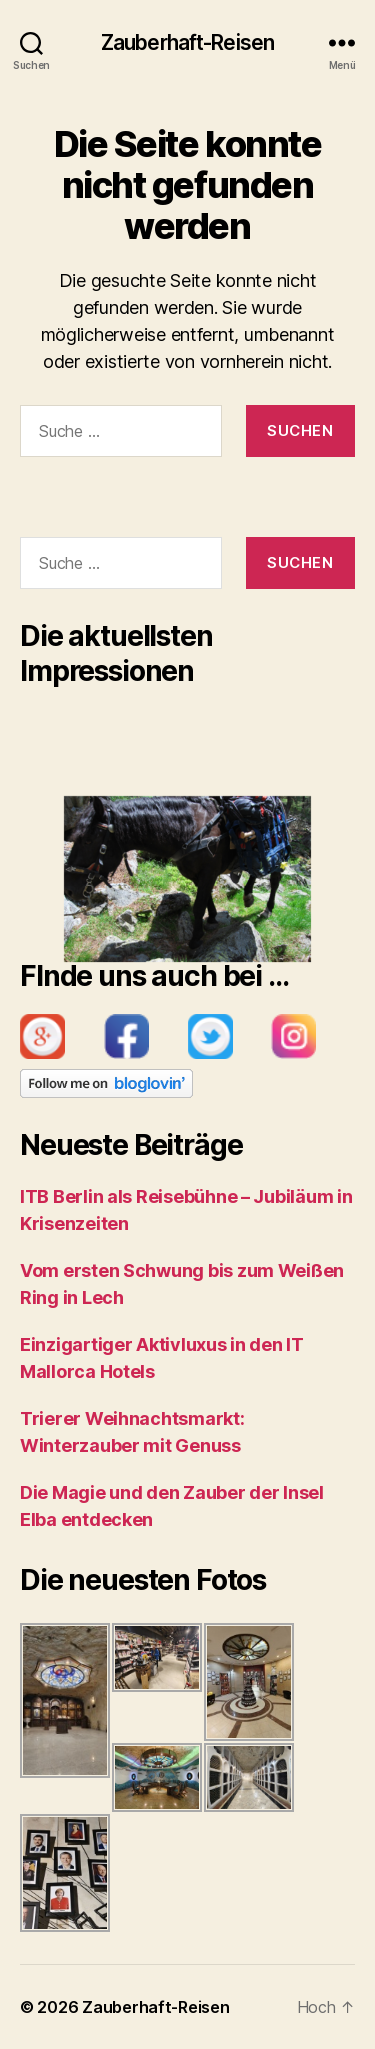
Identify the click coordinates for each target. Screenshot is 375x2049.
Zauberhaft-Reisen (187, 42)
